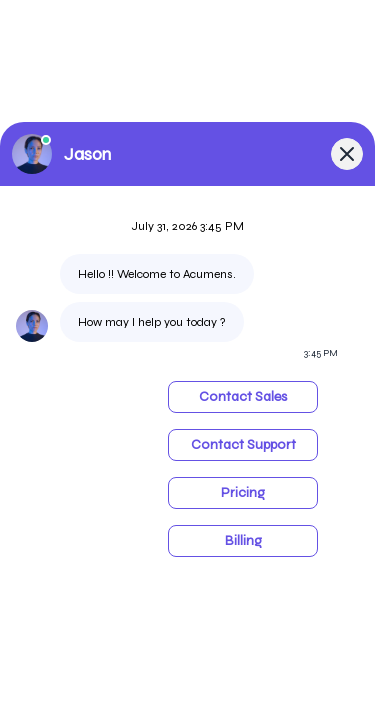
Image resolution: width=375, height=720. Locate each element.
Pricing (243, 492)
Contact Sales (243, 396)
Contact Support (243, 444)
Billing (243, 540)
